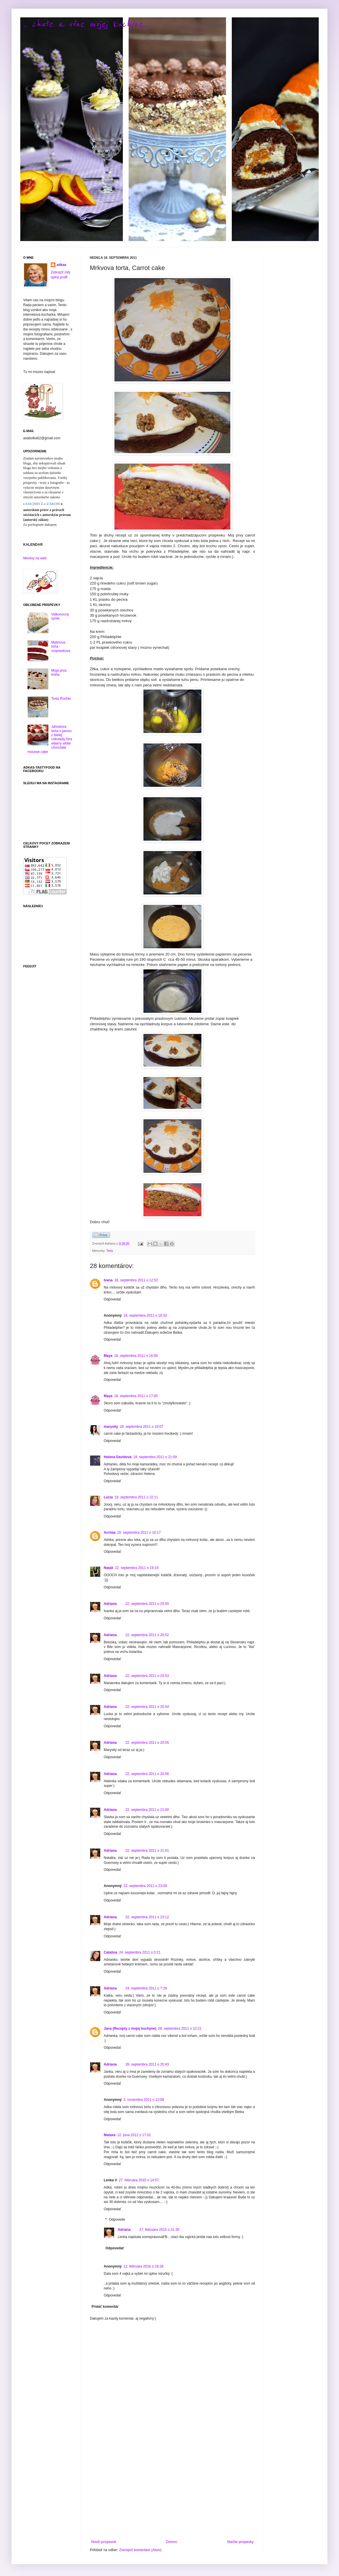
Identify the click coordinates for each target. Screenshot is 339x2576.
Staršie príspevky (240, 2542)
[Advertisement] (172, 2492)
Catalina (110, 1952)
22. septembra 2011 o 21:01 (147, 1851)
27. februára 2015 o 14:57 (139, 2180)
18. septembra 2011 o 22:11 (136, 1497)
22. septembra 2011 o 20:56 (147, 1774)
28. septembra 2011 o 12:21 (179, 2028)
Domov (171, 2542)
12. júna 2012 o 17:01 (134, 2135)
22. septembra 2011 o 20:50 (147, 1604)
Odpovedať (112, 1299)
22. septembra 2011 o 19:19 (136, 1568)
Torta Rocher (61, 699)
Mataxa (110, 2135)
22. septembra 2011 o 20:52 (147, 1635)
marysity (111, 1427)
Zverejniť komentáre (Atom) (140, 2550)
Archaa (110, 1532)
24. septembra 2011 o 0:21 (140, 1952)
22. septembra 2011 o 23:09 (145, 1886)
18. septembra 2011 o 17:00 (136, 1396)
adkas (61, 265)
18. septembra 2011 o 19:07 (141, 1427)
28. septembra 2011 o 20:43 (147, 2064)
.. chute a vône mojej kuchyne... (85, 24)
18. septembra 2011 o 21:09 (155, 1457)
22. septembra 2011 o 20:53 (147, 1676)
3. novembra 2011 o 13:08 (143, 2100)
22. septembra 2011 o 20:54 (147, 1707)
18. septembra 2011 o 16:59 (136, 1356)
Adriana (110, 1604)
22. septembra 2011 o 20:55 (147, 1743)
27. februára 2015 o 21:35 (159, 2230)
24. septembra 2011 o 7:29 (146, 1988)
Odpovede (117, 2219)
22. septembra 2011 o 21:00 (147, 1810)
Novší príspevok (103, 2542)
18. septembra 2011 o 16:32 (145, 1315)
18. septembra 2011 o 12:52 (136, 1280)
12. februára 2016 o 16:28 (143, 2266)
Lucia (108, 1497)
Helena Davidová (118, 1457)
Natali (108, 1568)
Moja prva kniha (59, 672)
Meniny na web (35, 558)
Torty (109, 1250)
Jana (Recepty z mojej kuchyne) (130, 2028)
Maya (108, 1356)
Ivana (108, 1280)
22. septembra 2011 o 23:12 (147, 1917)
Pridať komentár (105, 2307)
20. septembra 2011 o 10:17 (139, 1532)
